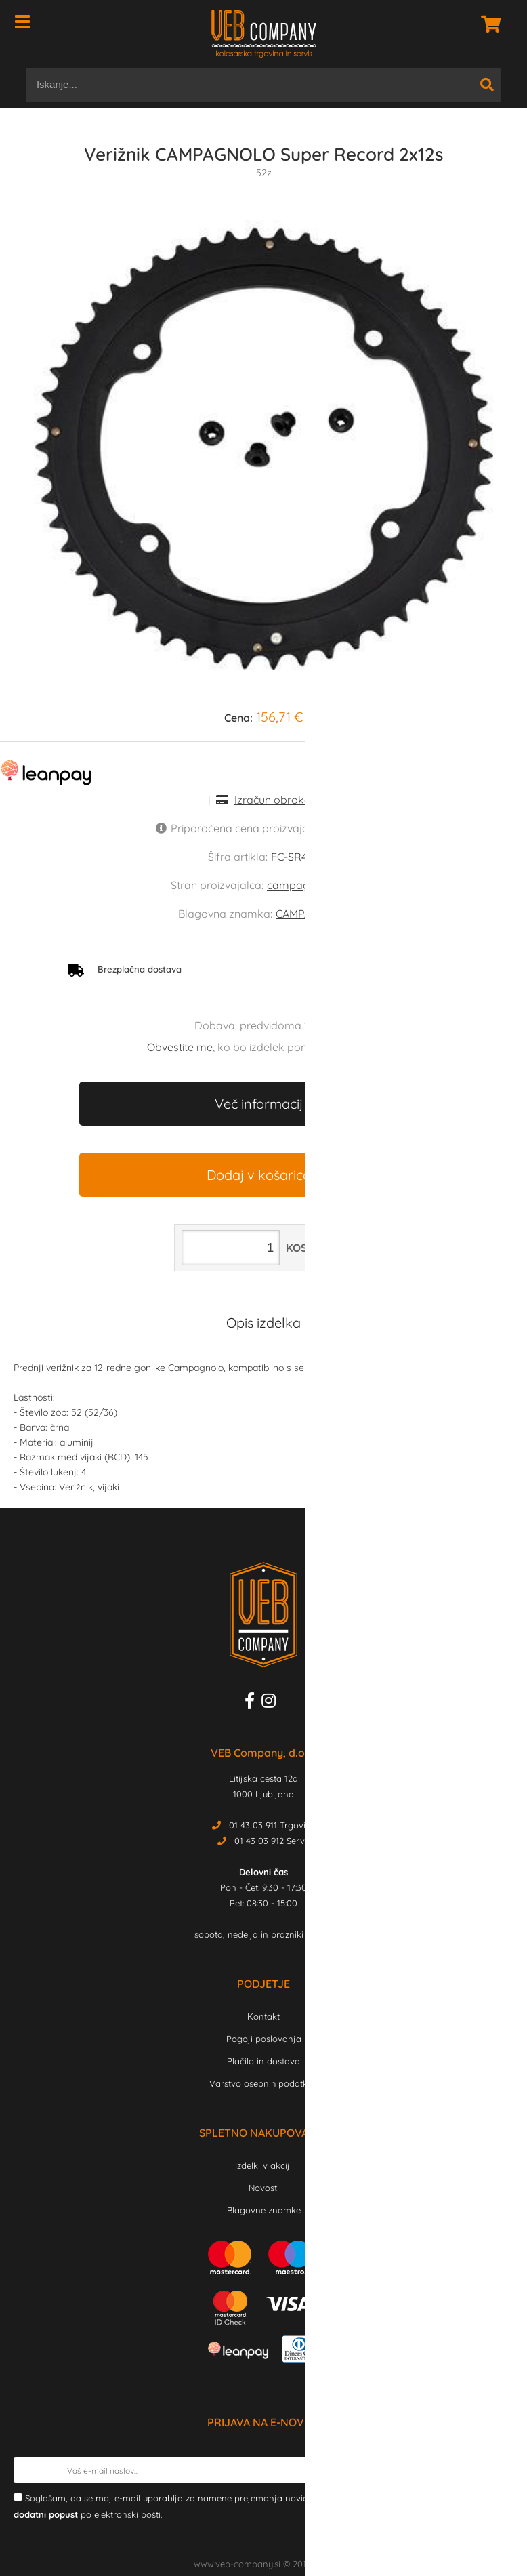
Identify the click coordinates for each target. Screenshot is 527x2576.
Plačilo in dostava (263, 2061)
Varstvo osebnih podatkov (263, 2083)
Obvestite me (180, 1047)
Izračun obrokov (275, 799)
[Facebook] (253, 1703)
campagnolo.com (311, 885)
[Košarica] (487, 23)
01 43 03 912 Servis (272, 1840)
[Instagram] (271, 1703)
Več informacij (259, 1103)
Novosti (264, 2187)
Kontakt (263, 2016)
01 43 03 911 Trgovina (272, 1825)
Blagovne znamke (264, 2210)
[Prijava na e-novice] (500, 2470)
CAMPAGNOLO (312, 913)
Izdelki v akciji (263, 2165)
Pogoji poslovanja (263, 2038)
